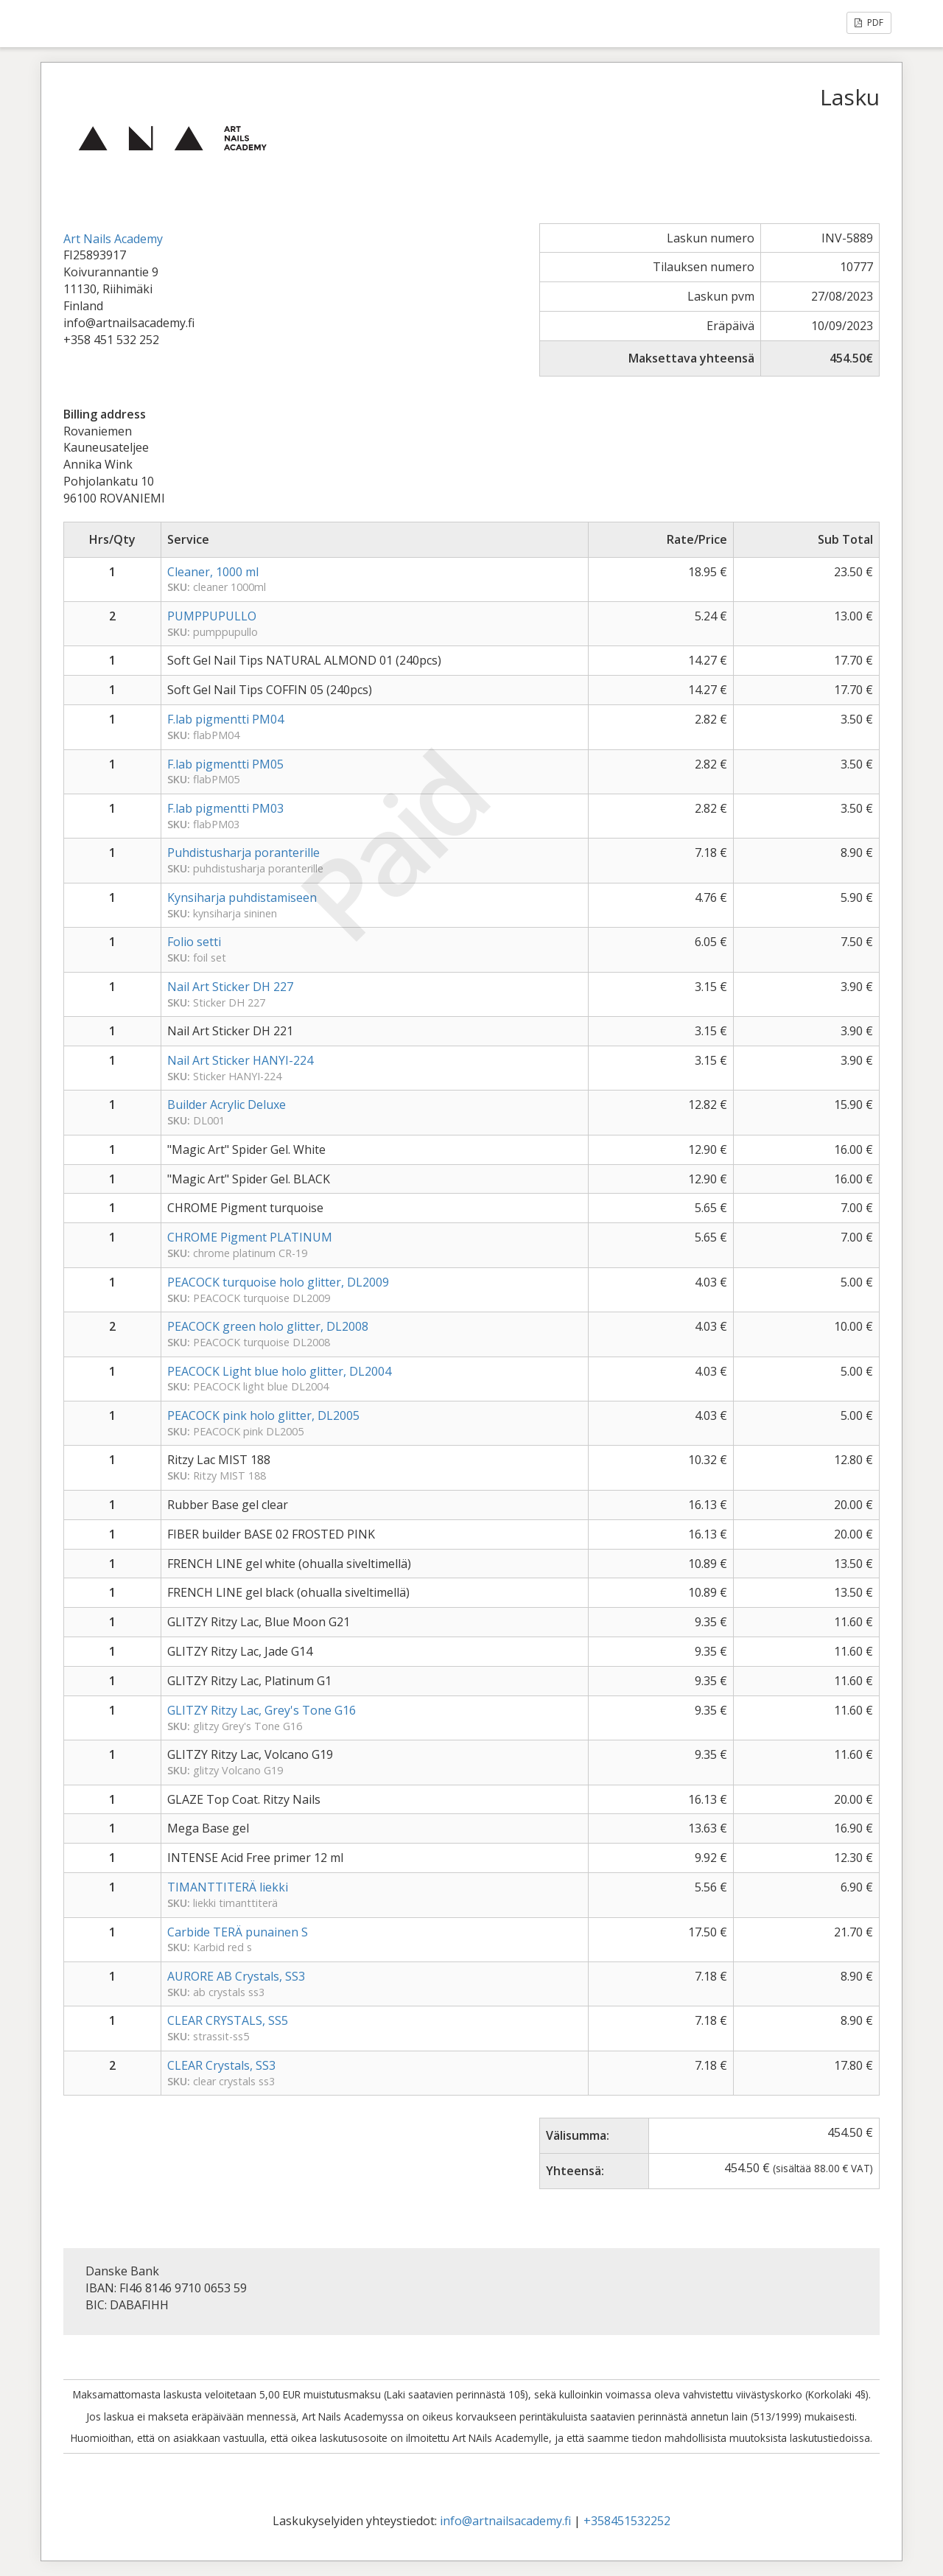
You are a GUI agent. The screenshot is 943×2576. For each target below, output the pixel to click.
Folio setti (194, 942)
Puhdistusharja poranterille (243, 852)
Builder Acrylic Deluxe (226, 1104)
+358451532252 (626, 2521)
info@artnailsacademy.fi (505, 2521)
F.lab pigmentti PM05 (225, 764)
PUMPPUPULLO (211, 616)
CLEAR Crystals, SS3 (221, 2065)
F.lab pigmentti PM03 (225, 808)
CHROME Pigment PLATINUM (249, 1237)
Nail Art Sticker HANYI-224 (240, 1060)
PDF (869, 22)
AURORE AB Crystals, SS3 (236, 1976)
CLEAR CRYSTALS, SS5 (227, 2020)
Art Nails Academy (113, 239)
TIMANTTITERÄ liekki (227, 1887)
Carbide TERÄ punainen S (237, 1932)
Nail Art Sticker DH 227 (230, 987)
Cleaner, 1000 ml (213, 572)
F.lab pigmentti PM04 (225, 719)
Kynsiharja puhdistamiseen (242, 897)
